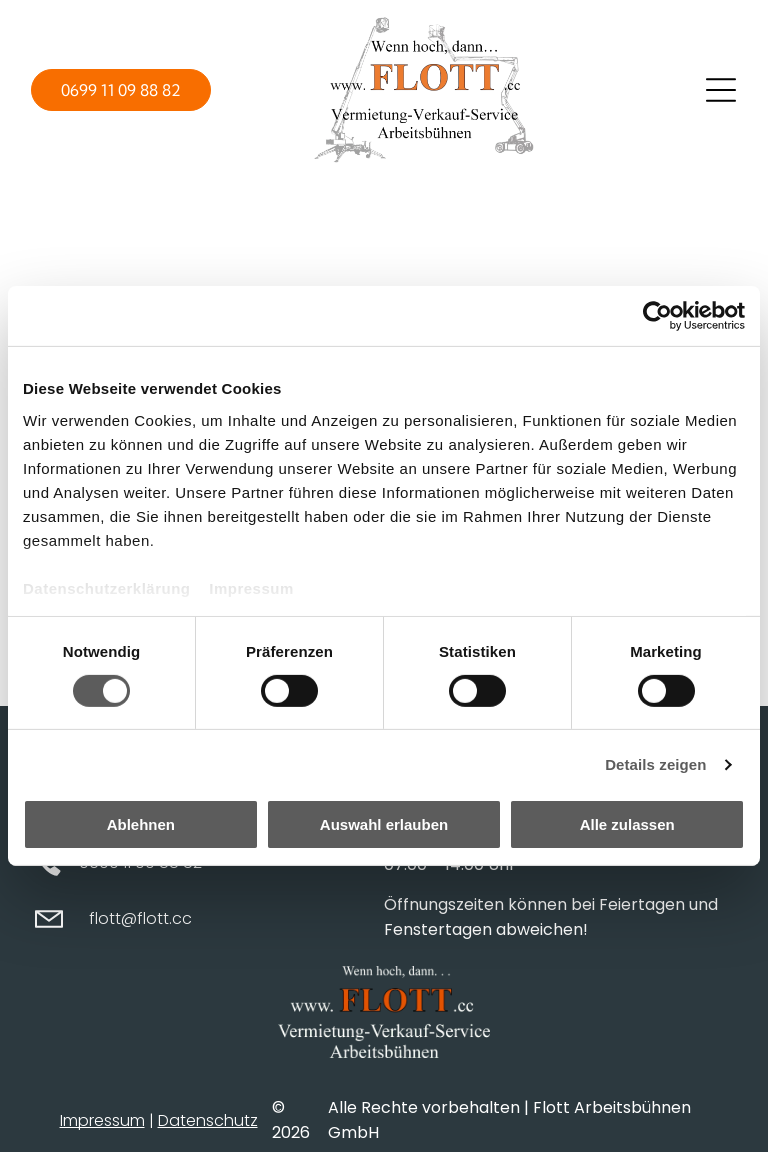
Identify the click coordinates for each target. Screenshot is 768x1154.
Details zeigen (655, 764)
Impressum (251, 588)
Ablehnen (141, 825)
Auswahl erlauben (384, 825)
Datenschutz (208, 1121)
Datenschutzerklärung (107, 588)
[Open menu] (721, 90)
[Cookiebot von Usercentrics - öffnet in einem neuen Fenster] (657, 317)
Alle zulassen (627, 825)
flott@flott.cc (140, 919)
